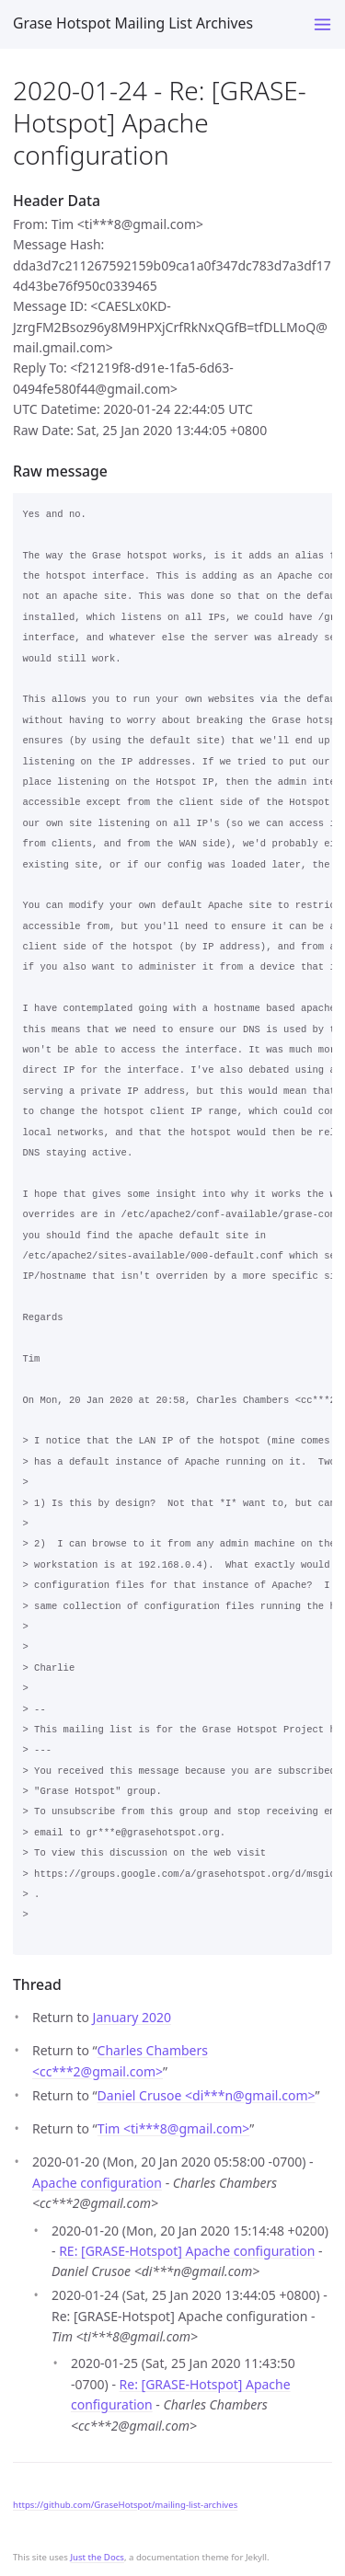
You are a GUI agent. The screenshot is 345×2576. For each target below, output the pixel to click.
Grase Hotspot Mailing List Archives (133, 23)
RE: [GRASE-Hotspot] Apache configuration (187, 2251)
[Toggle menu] (322, 24)
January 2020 (132, 2017)
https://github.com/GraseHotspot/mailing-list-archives (125, 2505)
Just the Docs (97, 2557)
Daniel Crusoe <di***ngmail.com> (207, 2095)
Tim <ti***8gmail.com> (173, 2128)
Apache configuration (97, 2182)
